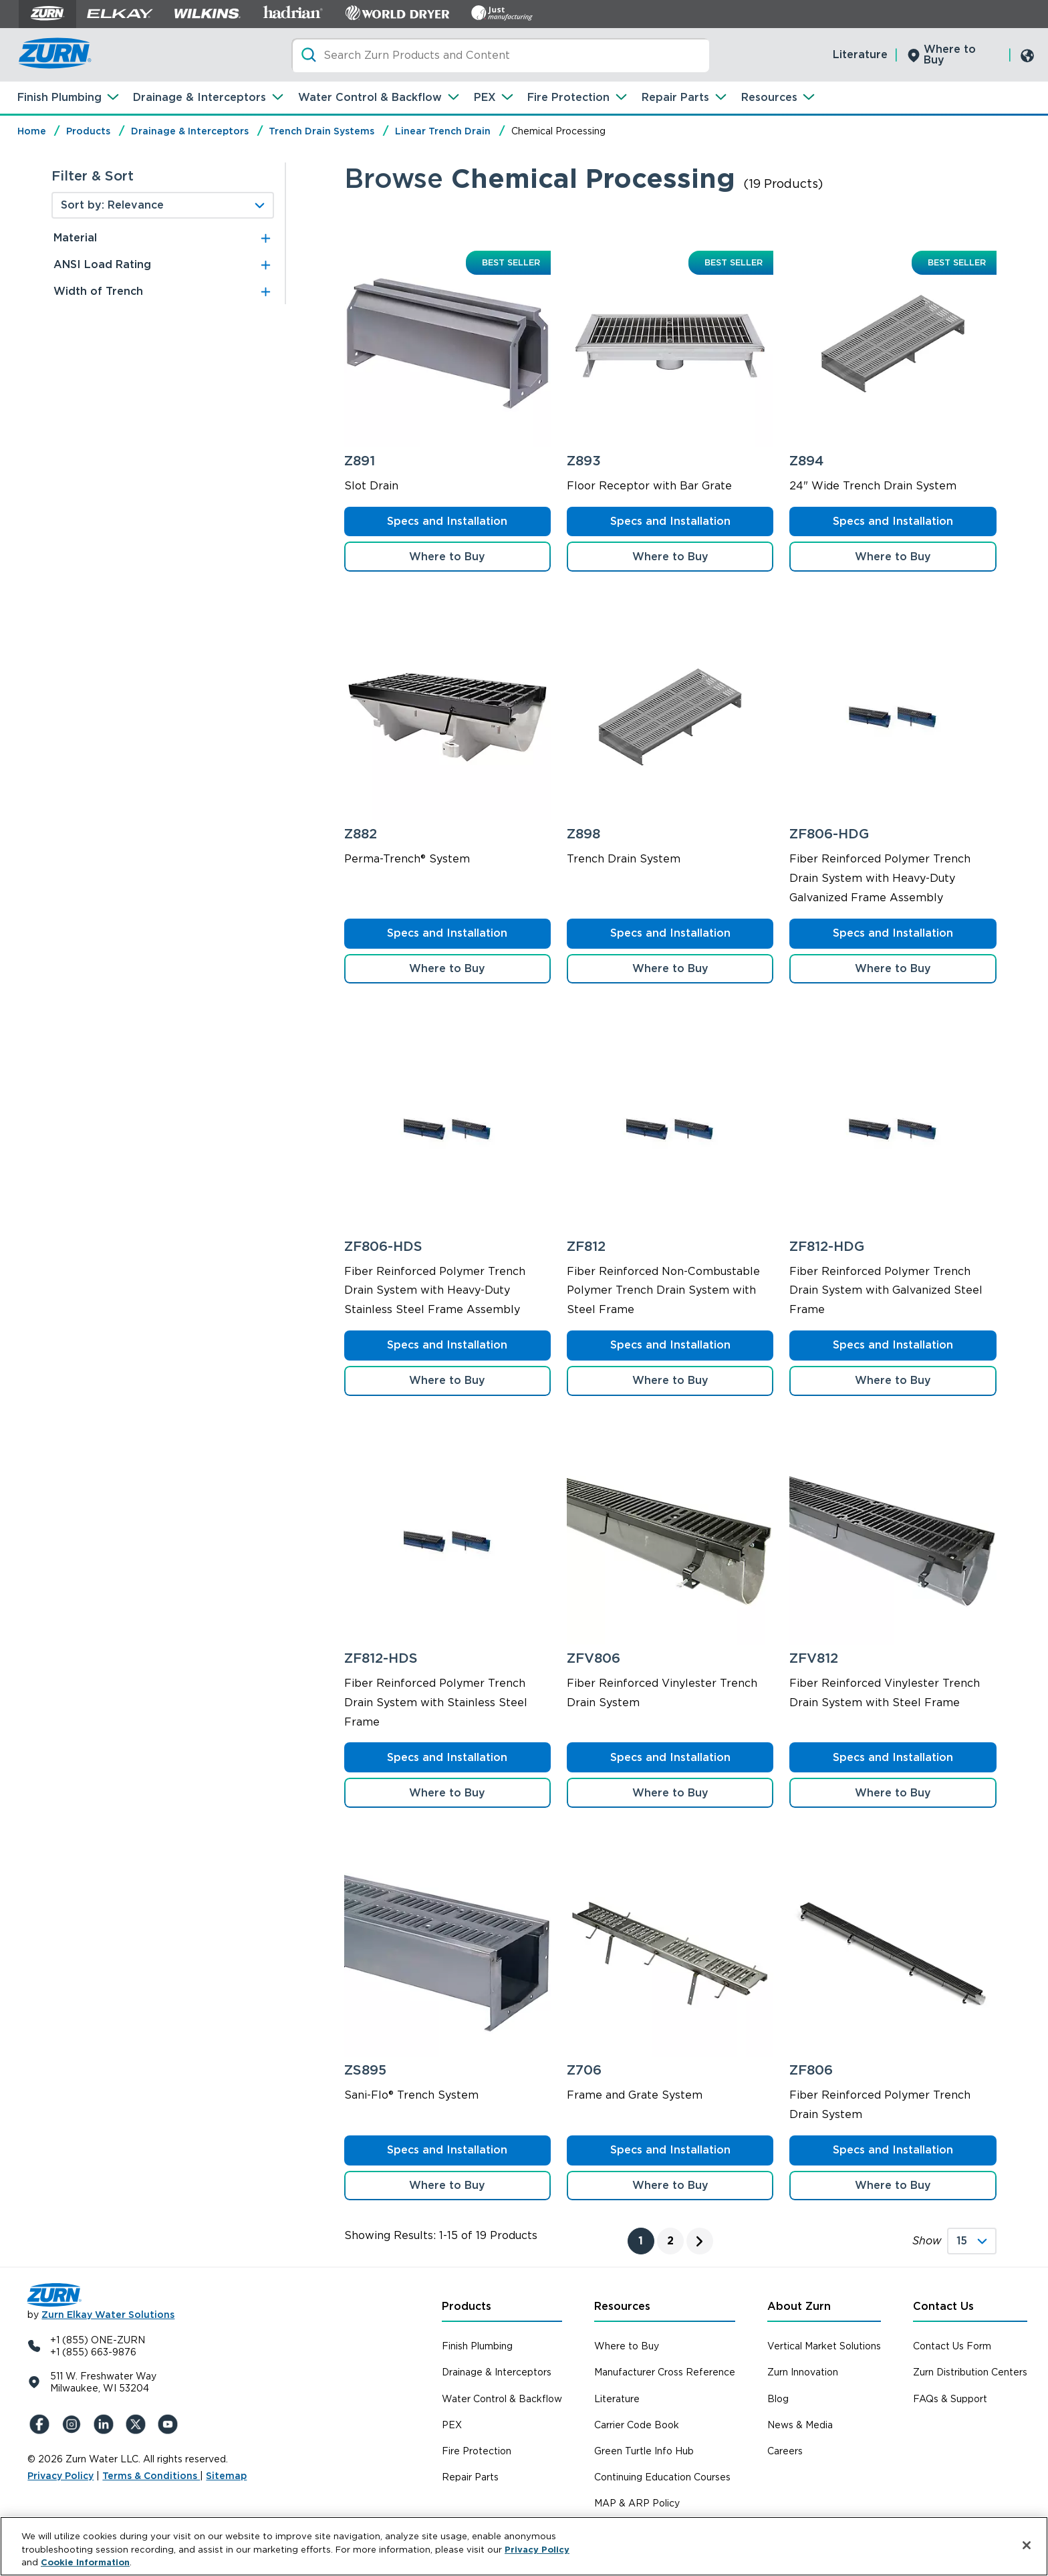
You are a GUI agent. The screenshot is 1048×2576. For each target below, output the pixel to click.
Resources (769, 97)
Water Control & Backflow (370, 97)
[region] (524, 2546)
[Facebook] (40, 2424)
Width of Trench (98, 291)
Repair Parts (675, 97)
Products (88, 131)
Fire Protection (568, 97)
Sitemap (226, 2475)
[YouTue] (169, 2424)
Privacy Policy (60, 2475)
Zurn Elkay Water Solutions (107, 2314)
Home (31, 131)
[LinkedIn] (105, 2424)
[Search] (500, 55)
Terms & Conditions (151, 2475)
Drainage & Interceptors (199, 97)
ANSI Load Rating (102, 264)
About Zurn (799, 2306)
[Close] (1026, 2545)
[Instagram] (72, 2424)
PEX (485, 97)
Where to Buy (950, 54)
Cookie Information (85, 2562)
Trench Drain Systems (321, 131)
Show (927, 2240)
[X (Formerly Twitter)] (137, 2424)
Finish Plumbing (59, 97)
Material (75, 237)
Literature (860, 54)
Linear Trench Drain (443, 131)
